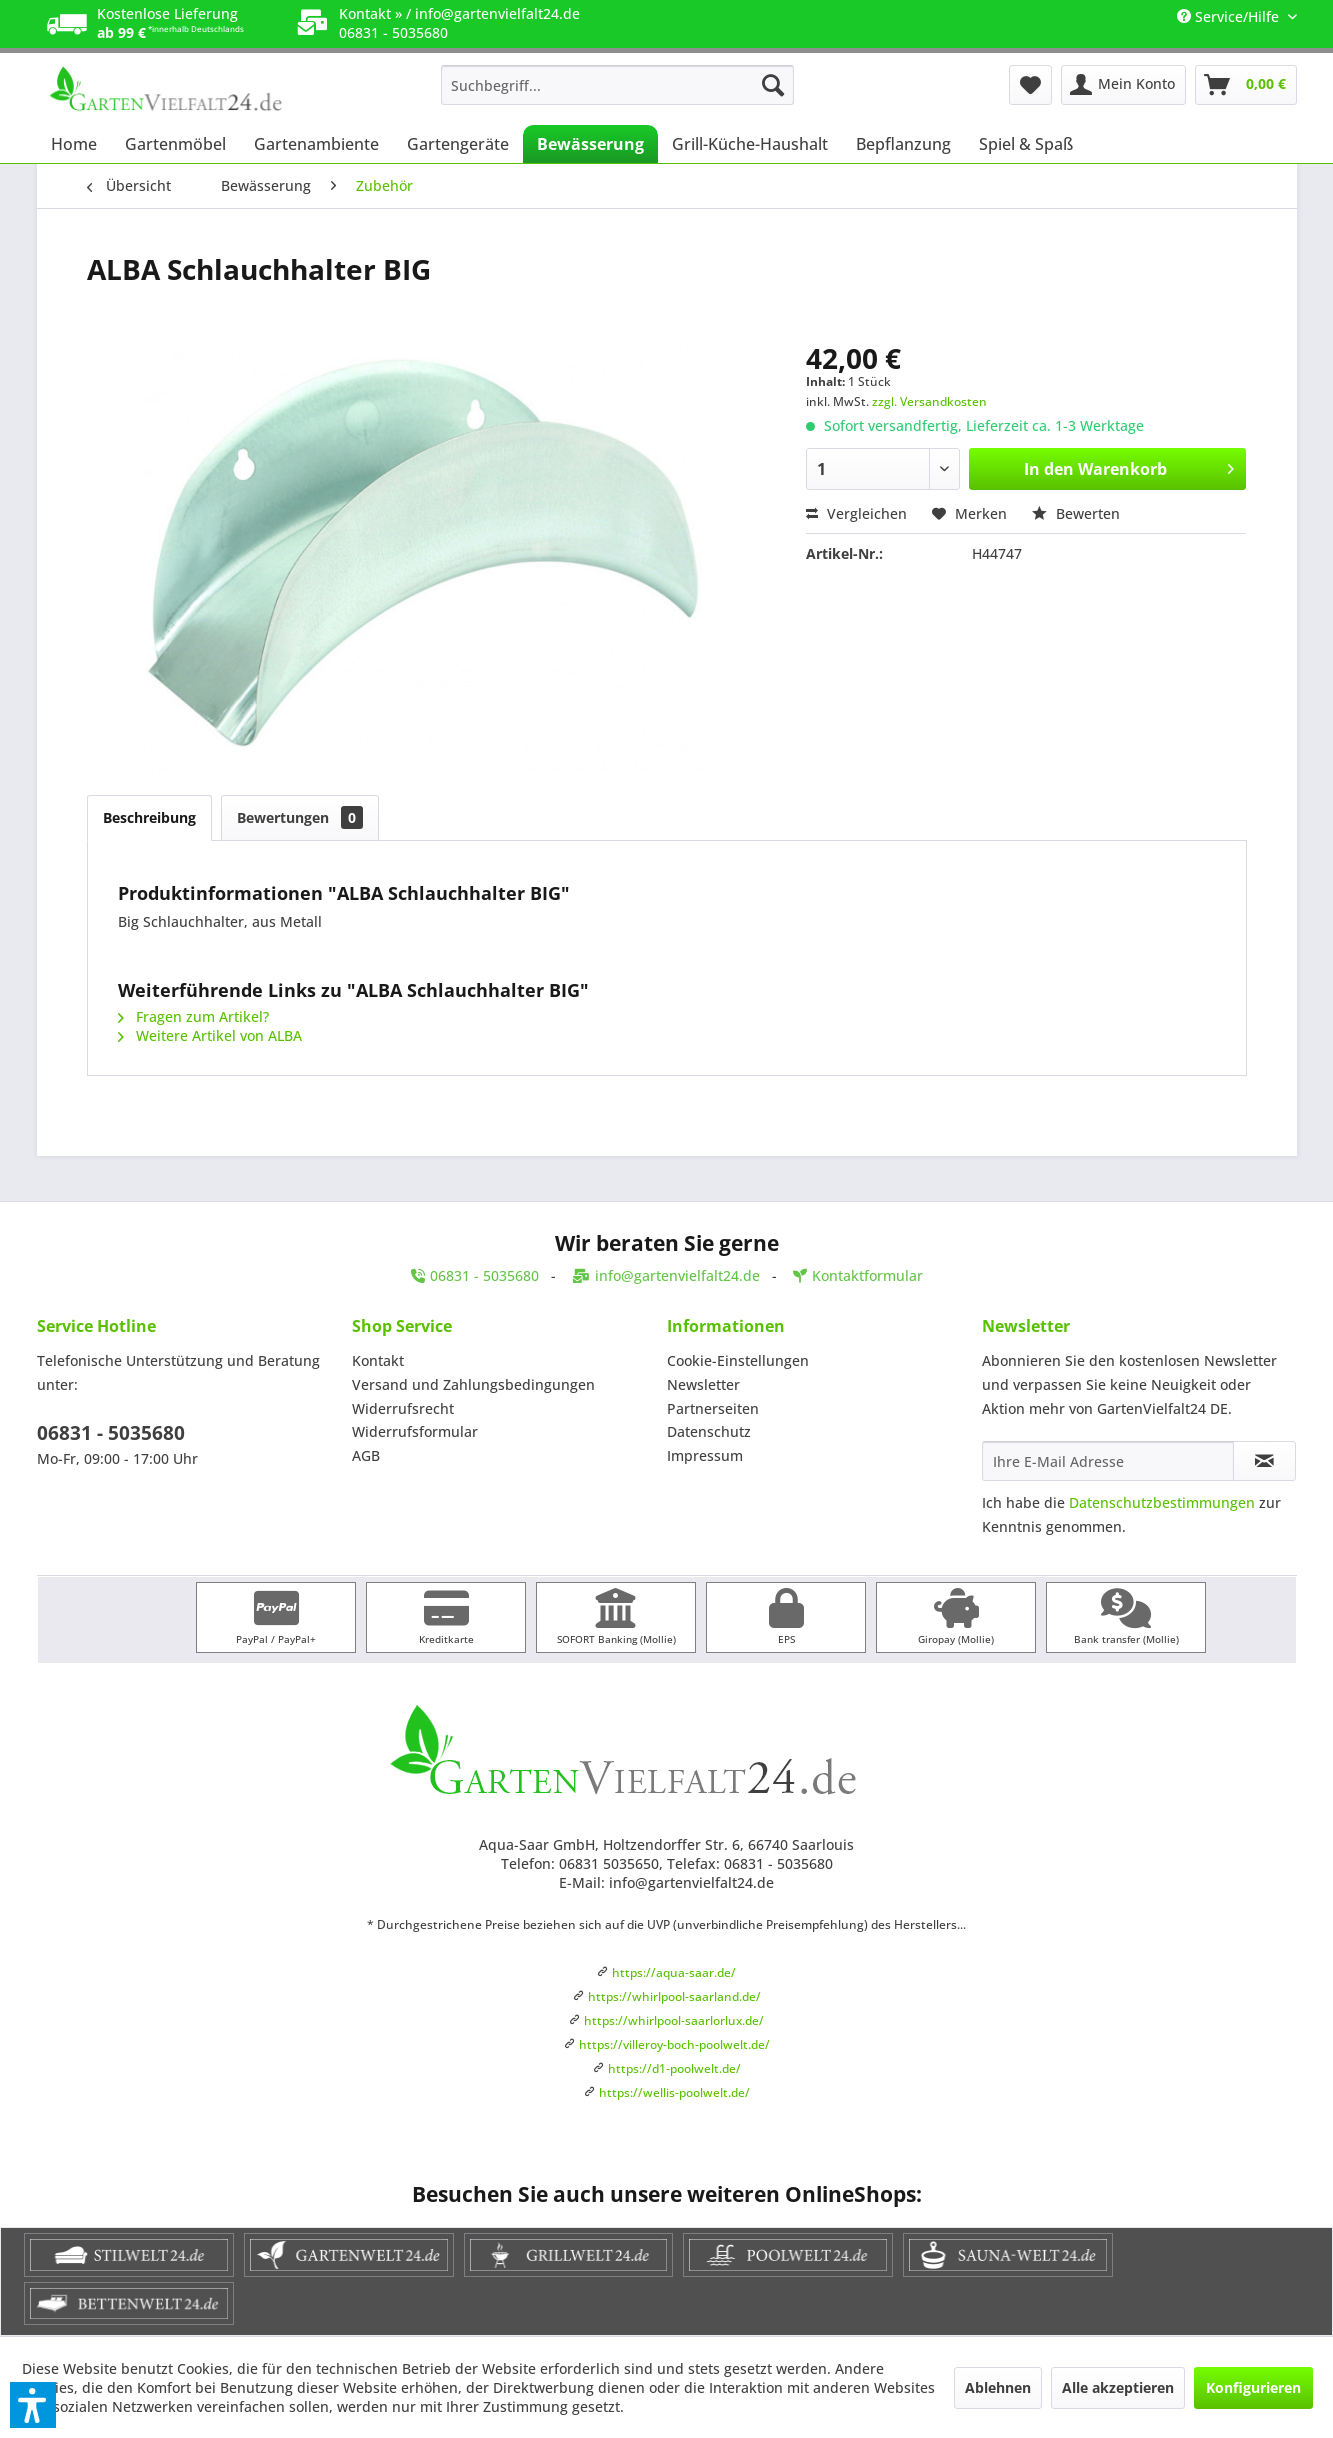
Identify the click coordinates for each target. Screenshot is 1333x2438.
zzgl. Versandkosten (929, 401)
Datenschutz (709, 1431)
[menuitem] (617, 85)
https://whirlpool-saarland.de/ (674, 1996)
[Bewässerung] (590, 144)
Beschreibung (149, 817)
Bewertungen (300, 817)
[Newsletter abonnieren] (1264, 1461)
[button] (33, 2405)
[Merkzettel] (1030, 85)
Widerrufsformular (415, 1431)
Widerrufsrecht (403, 1408)
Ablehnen (998, 2387)
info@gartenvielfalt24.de (497, 13)
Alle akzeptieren (1118, 2387)
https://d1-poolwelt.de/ (674, 2068)
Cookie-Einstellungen (738, 1360)
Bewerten (1076, 513)
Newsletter (703, 1384)
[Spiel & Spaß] (1026, 144)
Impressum (705, 1455)
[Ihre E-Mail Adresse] (1108, 1461)
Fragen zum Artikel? (193, 1016)
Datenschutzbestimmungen (1162, 1502)
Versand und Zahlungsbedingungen (473, 1384)
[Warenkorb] (1246, 85)
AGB (366, 1455)
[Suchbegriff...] (617, 85)
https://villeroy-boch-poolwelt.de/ (674, 2044)
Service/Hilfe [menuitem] (1230, 16)
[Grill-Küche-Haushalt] (750, 144)
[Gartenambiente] (316, 144)
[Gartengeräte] (458, 144)
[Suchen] (773, 85)
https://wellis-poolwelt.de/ (674, 2092)
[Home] (74, 144)
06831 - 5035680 (111, 1433)
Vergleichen (856, 513)
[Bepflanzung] (903, 144)
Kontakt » (370, 13)
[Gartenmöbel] (175, 144)
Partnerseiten (713, 1408)
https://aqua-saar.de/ (674, 1972)
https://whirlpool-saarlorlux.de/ (674, 2020)
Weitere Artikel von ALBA (210, 1035)
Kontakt (378, 1360)
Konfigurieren (1253, 2387)
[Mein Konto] (1123, 85)
